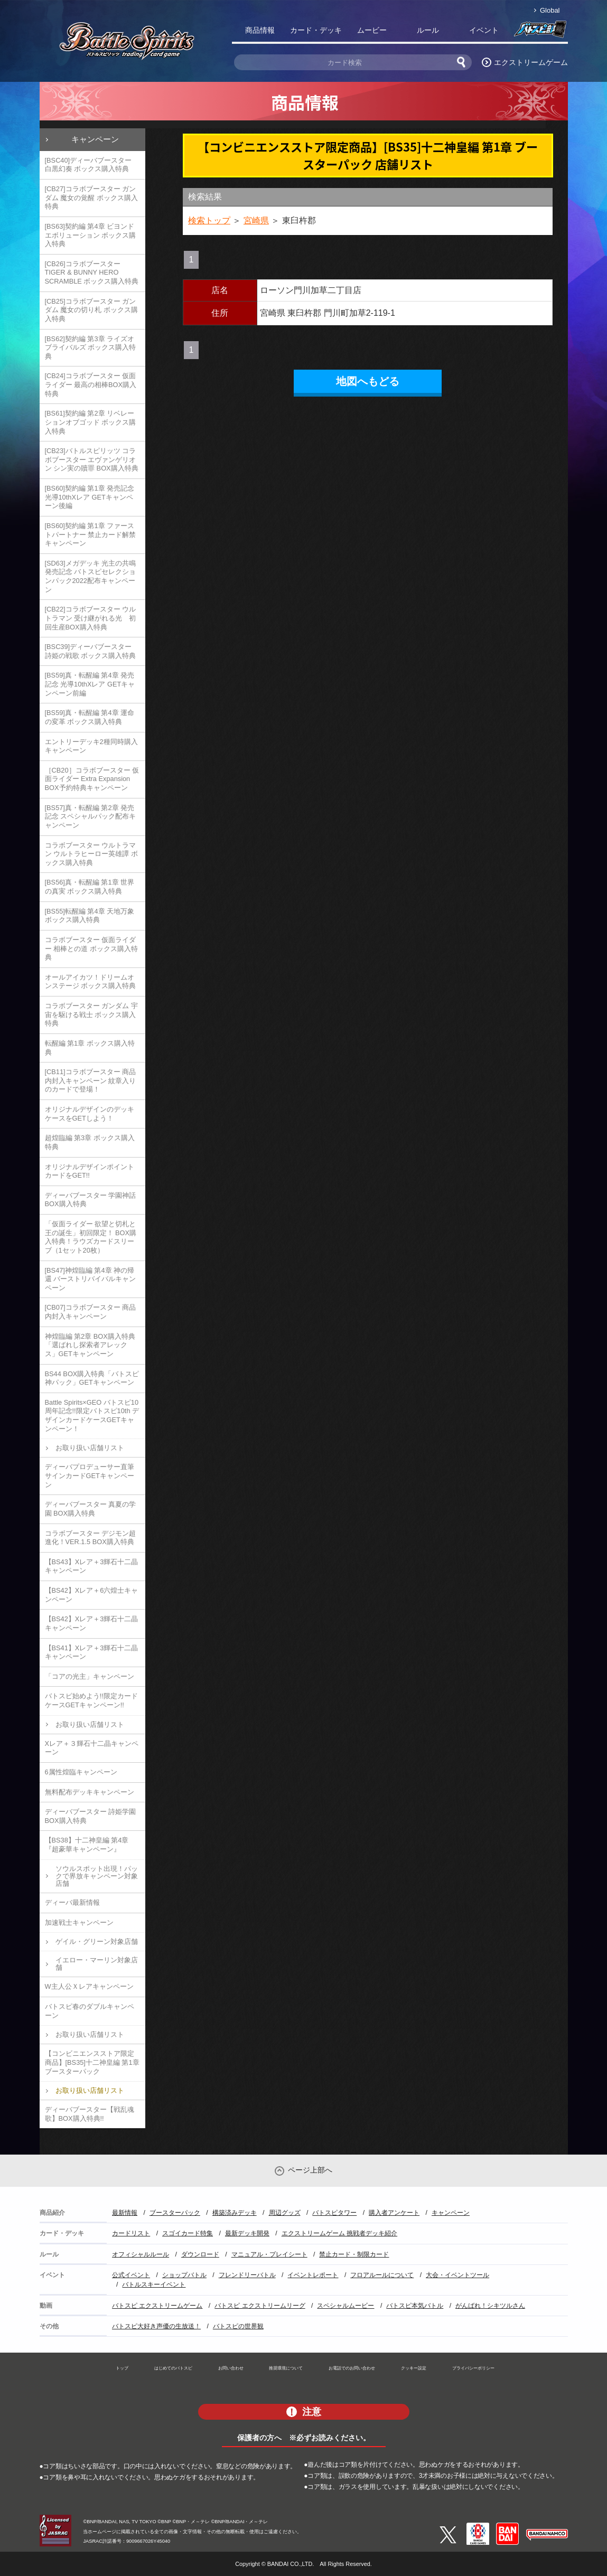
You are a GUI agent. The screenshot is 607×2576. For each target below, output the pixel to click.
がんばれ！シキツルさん (490, 2305)
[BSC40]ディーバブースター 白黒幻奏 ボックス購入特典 (88, 164)
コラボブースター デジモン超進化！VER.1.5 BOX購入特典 (90, 1537)
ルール (428, 30)
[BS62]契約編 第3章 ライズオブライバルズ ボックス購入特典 (90, 347)
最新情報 (124, 2212)
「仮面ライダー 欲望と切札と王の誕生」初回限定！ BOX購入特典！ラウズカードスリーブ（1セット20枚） (91, 1237)
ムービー (372, 30)
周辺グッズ (285, 2212)
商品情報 (260, 30)
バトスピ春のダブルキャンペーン (89, 2010)
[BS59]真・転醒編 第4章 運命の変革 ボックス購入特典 (90, 717)
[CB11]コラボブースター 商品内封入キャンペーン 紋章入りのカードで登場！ (90, 1080)
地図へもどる (367, 381)
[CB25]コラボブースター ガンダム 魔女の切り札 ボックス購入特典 (91, 310)
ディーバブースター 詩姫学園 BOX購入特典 (90, 1816)
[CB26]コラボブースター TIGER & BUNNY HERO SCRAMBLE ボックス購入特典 (92, 272)
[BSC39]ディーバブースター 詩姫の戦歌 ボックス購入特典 (90, 651)
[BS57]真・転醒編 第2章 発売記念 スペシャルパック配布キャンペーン (90, 816)
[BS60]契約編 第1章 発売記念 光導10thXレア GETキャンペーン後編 (90, 497)
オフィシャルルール (140, 2254)
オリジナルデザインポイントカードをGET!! (89, 1171)
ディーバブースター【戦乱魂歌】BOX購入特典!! (89, 2113)
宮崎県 (256, 220)
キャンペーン (95, 139)
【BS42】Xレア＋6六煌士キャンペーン (91, 1594)
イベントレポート (312, 2275)
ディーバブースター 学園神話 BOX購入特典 (90, 1199)
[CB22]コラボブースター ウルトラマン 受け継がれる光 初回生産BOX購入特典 (90, 618)
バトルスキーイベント (153, 2284)
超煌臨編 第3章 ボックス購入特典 (90, 1142)
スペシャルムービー (345, 2305)
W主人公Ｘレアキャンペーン (89, 1986)
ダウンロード (200, 2254)
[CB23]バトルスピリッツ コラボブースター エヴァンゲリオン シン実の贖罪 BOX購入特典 (91, 459)
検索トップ (209, 220)
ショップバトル (184, 2275)
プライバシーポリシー (473, 2368)
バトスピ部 (540, 32)
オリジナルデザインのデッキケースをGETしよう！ (89, 1113)
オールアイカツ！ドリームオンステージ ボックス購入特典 (90, 981)
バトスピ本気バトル (414, 2305)
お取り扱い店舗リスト (89, 1448)
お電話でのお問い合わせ (352, 2368)
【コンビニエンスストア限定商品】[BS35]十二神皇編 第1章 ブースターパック (92, 2062)
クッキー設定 (413, 2368)
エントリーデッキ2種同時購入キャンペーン (91, 746)
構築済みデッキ (234, 2212)
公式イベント (131, 2275)
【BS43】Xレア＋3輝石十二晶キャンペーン (91, 1566)
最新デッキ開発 (247, 2233)
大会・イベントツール (457, 2275)
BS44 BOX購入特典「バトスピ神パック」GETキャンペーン (92, 1378)
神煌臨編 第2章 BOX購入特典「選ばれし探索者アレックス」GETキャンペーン (90, 1345)
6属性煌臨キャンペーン (81, 1772)
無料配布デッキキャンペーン (89, 1792)
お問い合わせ (231, 2368)
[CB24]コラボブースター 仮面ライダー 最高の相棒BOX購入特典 (91, 384)
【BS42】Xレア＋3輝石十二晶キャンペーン (91, 1623)
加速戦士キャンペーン (79, 1922)
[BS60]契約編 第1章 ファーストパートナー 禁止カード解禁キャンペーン (90, 534)
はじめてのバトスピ (173, 2368)
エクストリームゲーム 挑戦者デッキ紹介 (339, 2233)
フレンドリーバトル (247, 2275)
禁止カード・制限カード (354, 2254)
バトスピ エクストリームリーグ (259, 2305)
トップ (122, 2368)
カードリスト (131, 2233)
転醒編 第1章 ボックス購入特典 (90, 1047)
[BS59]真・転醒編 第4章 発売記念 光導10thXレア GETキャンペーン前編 (90, 684)
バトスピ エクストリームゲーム (157, 2305)
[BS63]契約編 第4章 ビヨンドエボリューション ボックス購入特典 (90, 235)
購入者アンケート (394, 2212)
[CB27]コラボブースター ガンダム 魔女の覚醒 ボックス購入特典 (91, 197)
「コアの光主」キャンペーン (89, 1676)
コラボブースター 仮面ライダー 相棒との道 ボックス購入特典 (91, 948)
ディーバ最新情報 (72, 1902)
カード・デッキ (316, 30)
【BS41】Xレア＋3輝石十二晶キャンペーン (91, 1652)
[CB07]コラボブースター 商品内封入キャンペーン (90, 1311)
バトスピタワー (334, 2212)
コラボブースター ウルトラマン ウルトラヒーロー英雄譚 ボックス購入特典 (91, 854)
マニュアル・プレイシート (269, 2254)
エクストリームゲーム (531, 62)
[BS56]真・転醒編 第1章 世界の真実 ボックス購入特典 (90, 886)
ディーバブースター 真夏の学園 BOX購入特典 (90, 1508)
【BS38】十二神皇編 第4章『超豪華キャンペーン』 (87, 1844)
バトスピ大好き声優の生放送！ (156, 2326)
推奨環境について (286, 2368)
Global (549, 10)
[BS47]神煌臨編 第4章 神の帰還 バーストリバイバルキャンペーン (90, 1279)
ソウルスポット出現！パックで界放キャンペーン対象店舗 (96, 1876)
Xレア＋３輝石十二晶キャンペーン (92, 1748)
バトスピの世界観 (238, 2326)
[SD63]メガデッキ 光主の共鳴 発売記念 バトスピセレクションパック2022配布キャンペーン (90, 576)
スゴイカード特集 (187, 2233)
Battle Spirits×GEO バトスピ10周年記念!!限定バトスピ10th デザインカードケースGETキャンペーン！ (92, 1415)
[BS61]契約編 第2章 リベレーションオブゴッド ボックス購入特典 (90, 422)
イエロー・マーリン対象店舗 (96, 1963)
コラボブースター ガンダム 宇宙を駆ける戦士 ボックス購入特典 (91, 1014)
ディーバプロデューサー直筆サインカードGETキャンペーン (89, 1475)
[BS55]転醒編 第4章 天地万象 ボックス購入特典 (90, 915)
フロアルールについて (382, 2275)
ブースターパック (175, 2212)
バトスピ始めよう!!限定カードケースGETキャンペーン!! (91, 1700)
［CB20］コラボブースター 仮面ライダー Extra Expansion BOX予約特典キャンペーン (92, 779)
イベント (484, 30)
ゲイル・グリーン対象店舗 (96, 1941)
